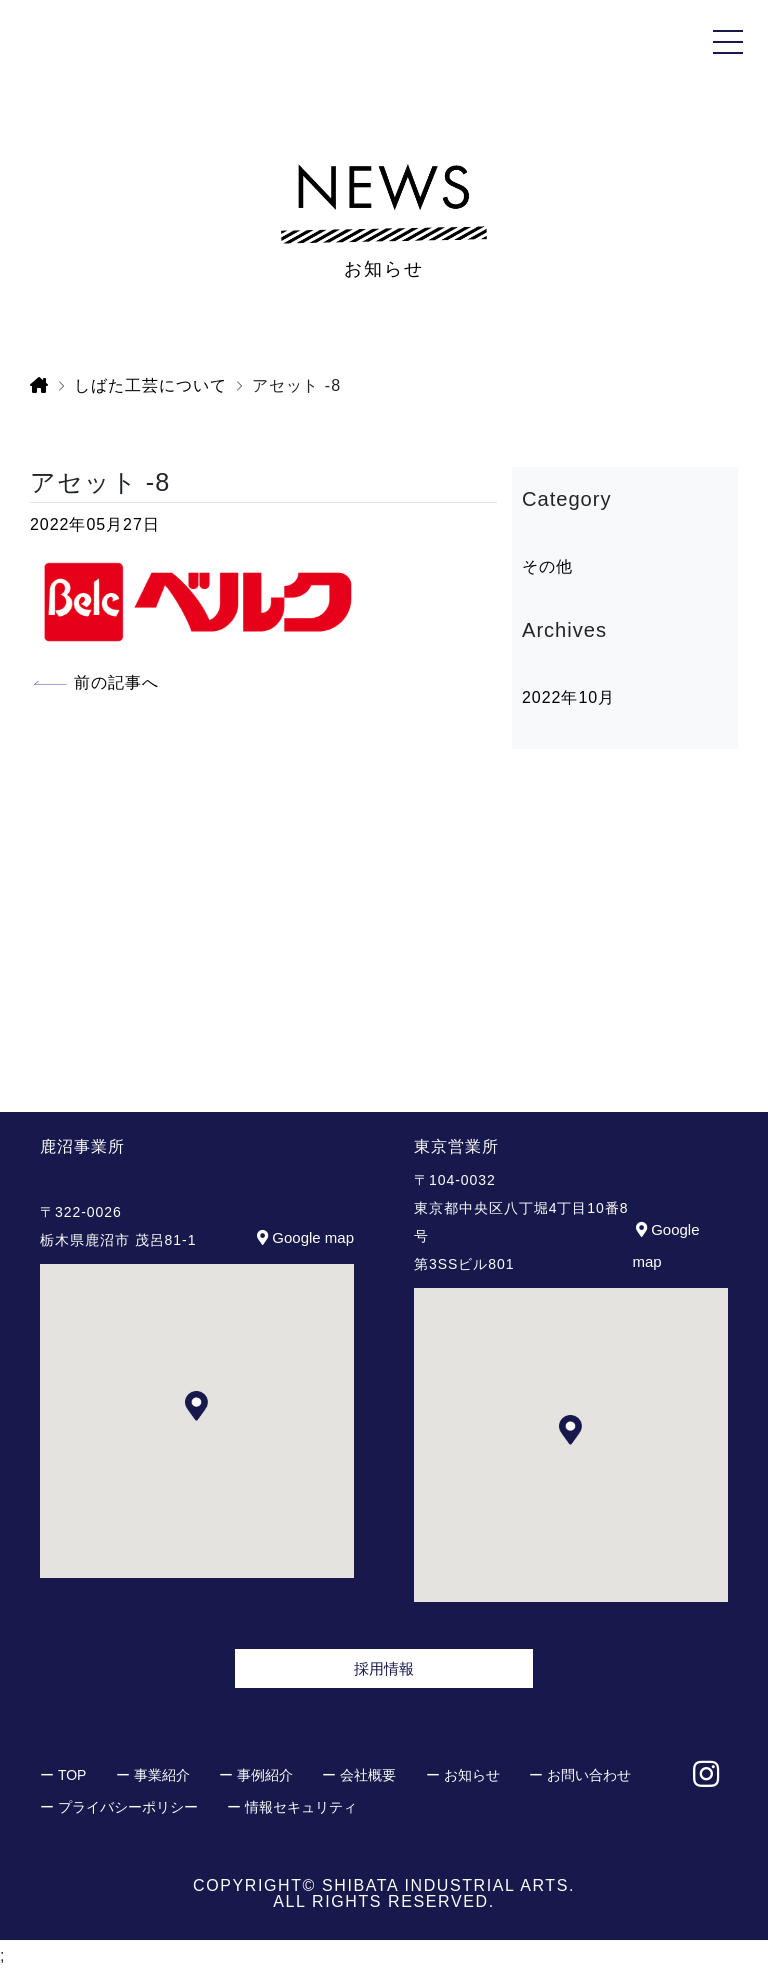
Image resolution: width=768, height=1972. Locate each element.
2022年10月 (568, 697)
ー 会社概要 (359, 1775)
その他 (547, 566)
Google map (304, 1237)
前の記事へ (116, 682)
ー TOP (63, 1775)
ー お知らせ (463, 1775)
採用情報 (384, 1668)
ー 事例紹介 (256, 1775)
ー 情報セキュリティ (292, 1807)
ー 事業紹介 (153, 1775)
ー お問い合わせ (580, 1775)
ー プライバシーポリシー (119, 1807)
